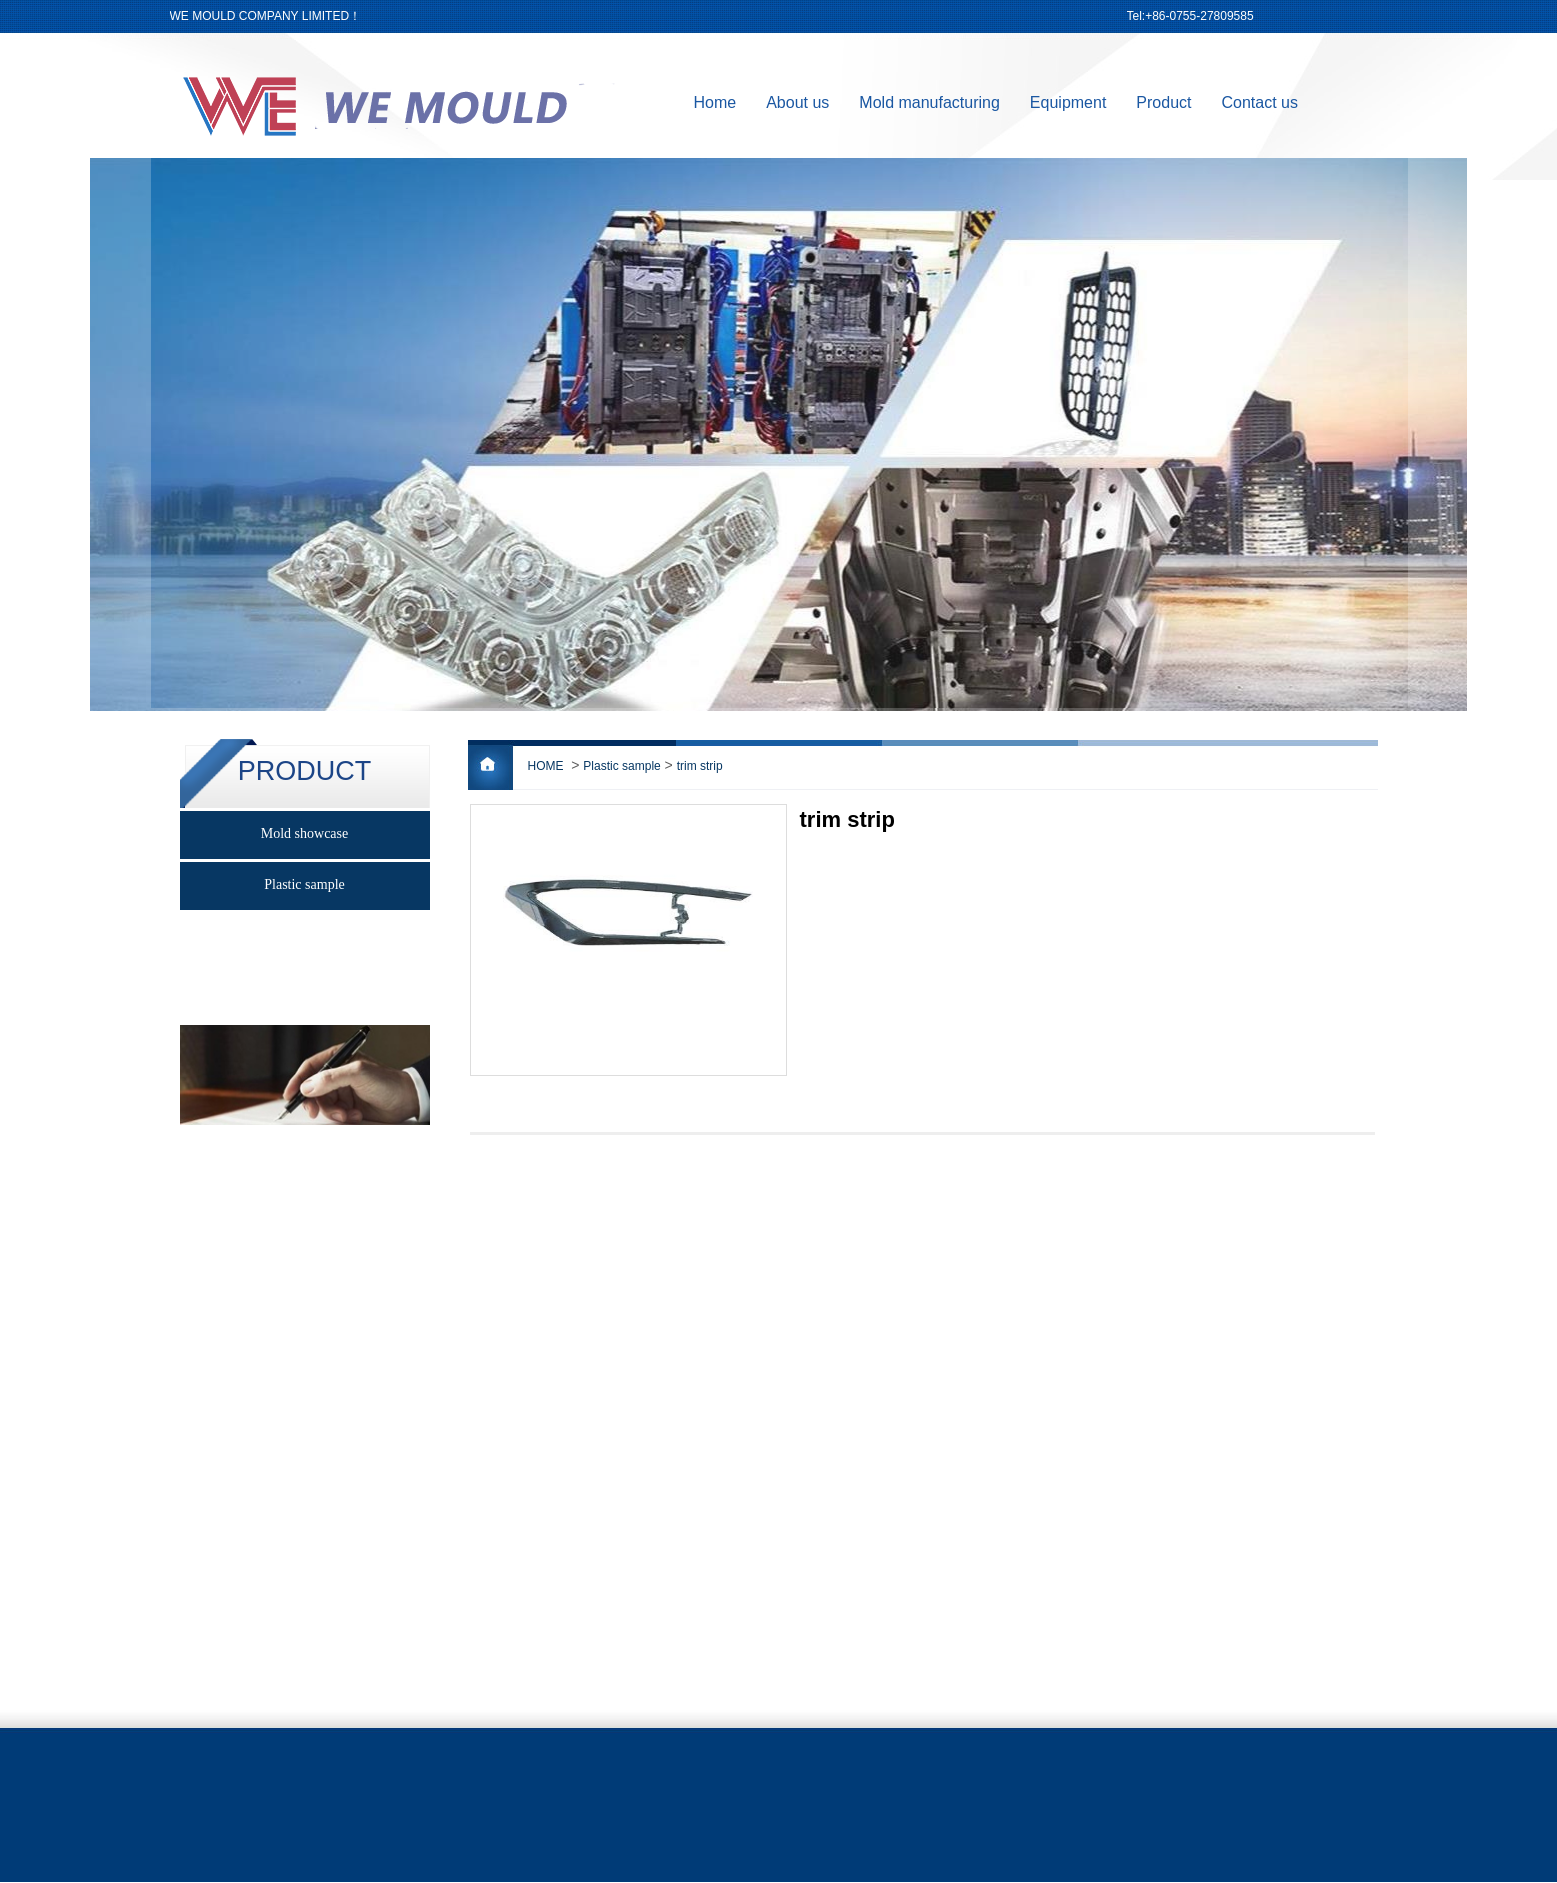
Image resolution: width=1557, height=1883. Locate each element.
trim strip (700, 766)
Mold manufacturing (929, 102)
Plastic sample (621, 766)
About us (797, 102)
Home (715, 102)
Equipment (1068, 102)
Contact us (1260, 102)
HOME (546, 766)
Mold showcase (305, 833)
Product (1163, 102)
